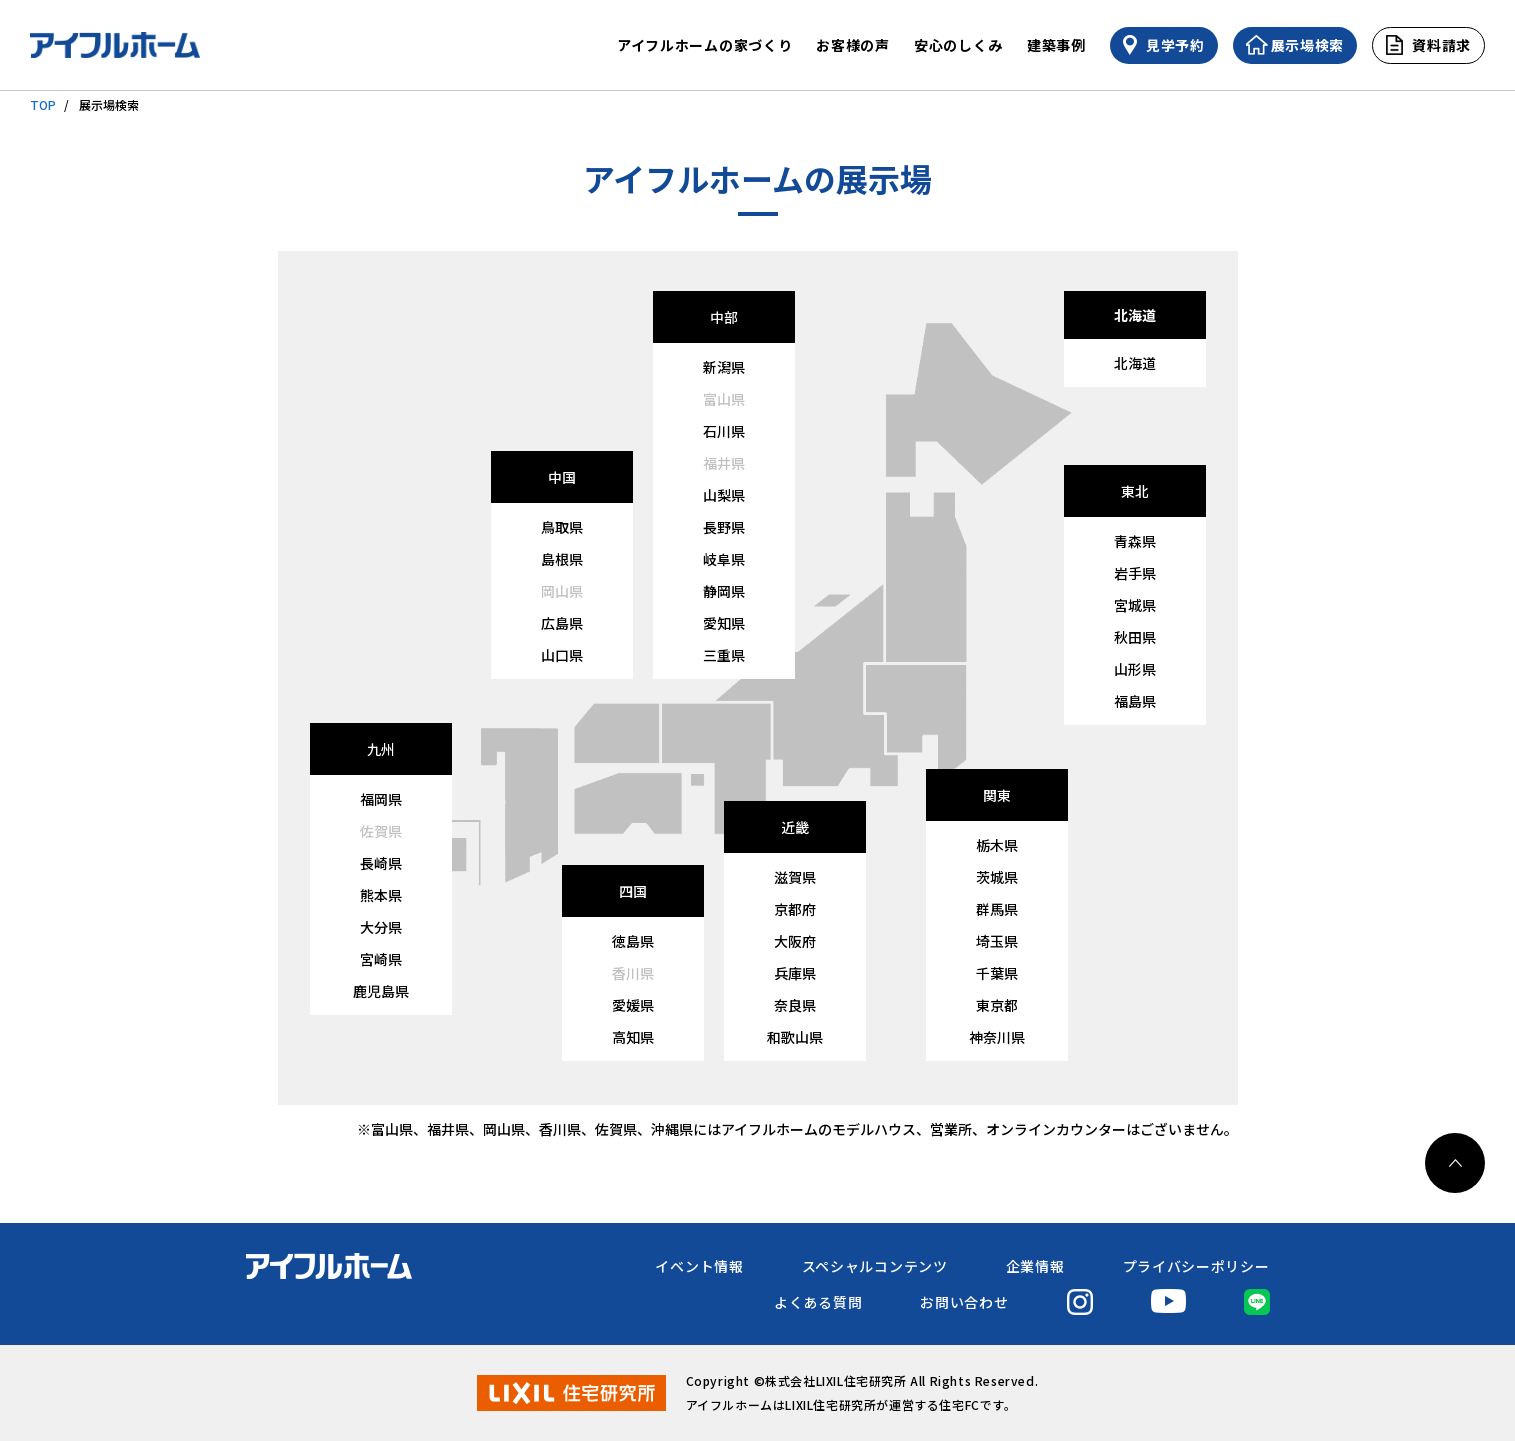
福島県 (1135, 701)
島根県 (562, 559)
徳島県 (633, 941)
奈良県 (795, 1005)
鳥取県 (562, 527)
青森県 (1135, 541)
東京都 (997, 1005)
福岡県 (381, 799)
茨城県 (997, 877)
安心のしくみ (958, 45)
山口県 (562, 655)
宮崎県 (381, 959)
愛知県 (724, 623)
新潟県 (724, 367)
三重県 (724, 655)
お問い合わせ (964, 1302)
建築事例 (1056, 45)
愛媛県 (633, 1005)
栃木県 (997, 845)
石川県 (724, 431)
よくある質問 (818, 1302)
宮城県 (1135, 605)
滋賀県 (795, 877)
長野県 (724, 527)
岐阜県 (724, 559)
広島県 (562, 623)
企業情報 (1035, 1266)
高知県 (633, 1037)
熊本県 (381, 895)
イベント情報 (699, 1266)
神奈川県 (997, 1037)
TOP (43, 104)
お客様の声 (853, 45)
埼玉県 (997, 941)
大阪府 (795, 941)
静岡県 (724, 591)
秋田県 (1135, 637)
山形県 (1135, 669)
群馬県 (997, 909)
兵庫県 (795, 973)
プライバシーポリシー (1196, 1266)
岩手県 (1135, 573)
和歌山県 (795, 1037)
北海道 (1135, 363)
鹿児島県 (381, 991)
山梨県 (724, 495)
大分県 (381, 927)
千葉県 (997, 973)
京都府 (795, 909)
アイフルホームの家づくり (704, 45)
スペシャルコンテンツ (875, 1266)
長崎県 (381, 863)
